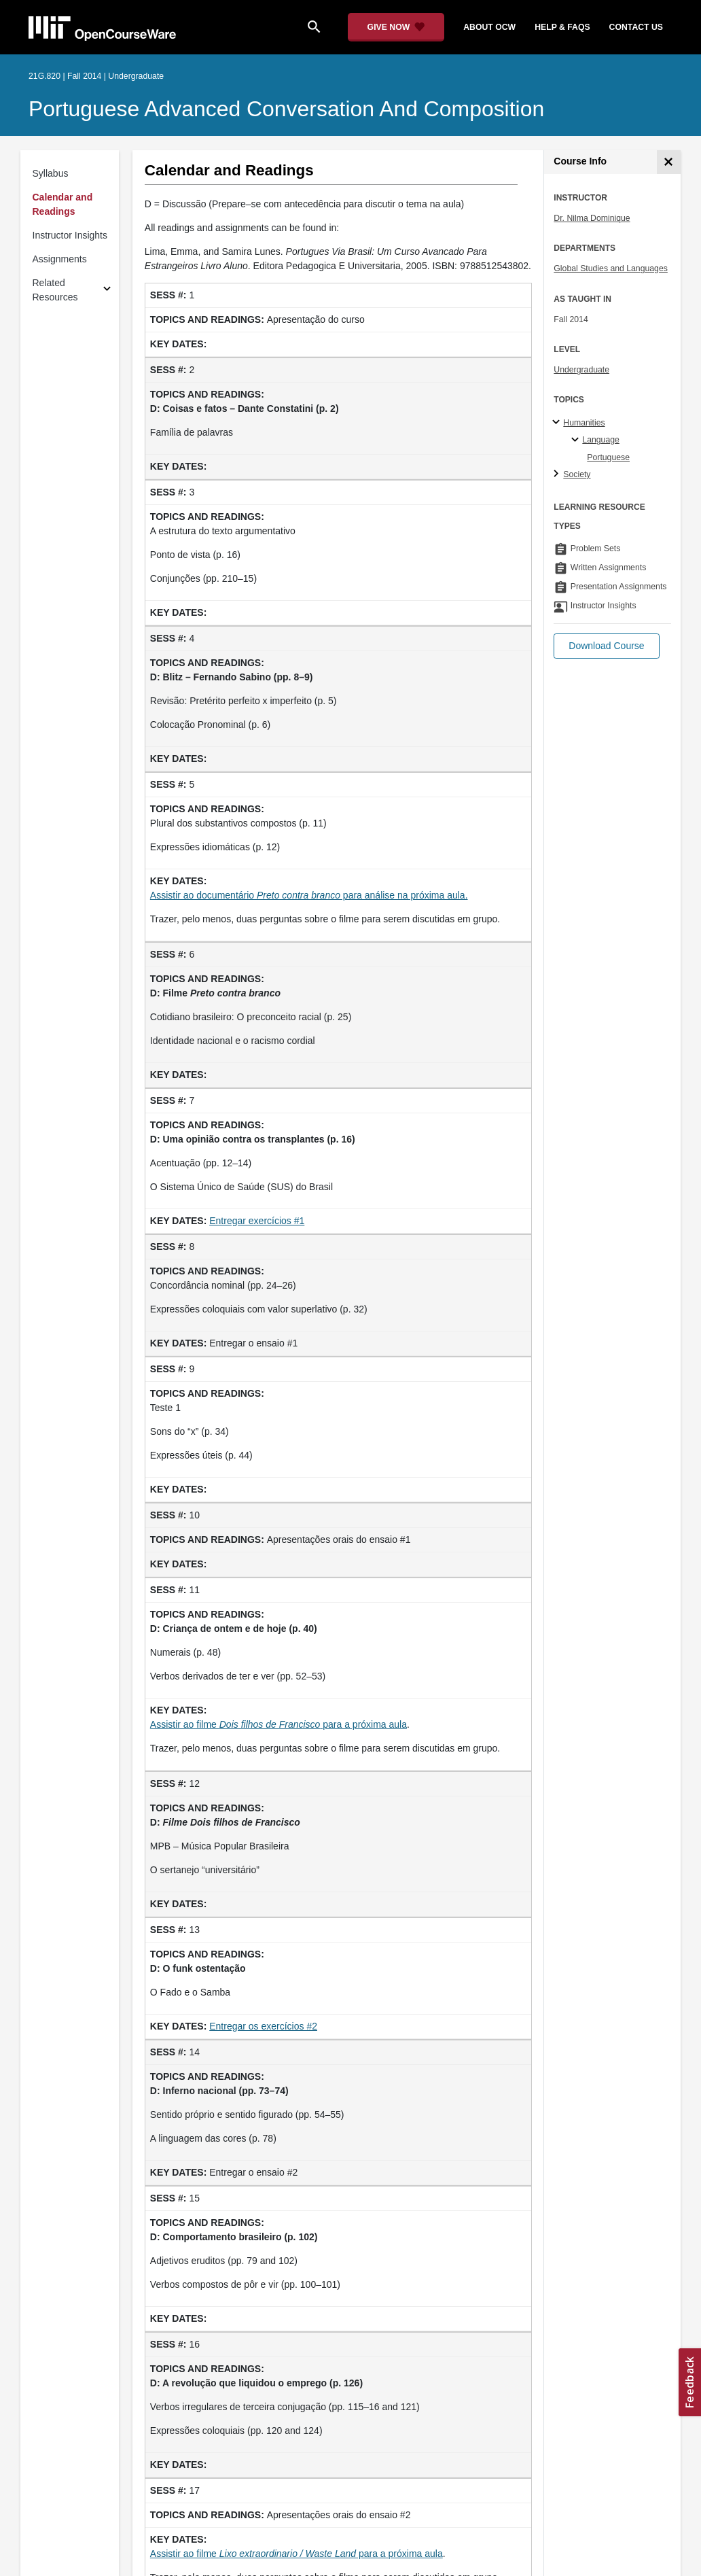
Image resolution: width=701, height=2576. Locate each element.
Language (600, 440)
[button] (606, 646)
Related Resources (55, 289)
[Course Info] (669, 162)
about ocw (489, 27)
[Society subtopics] (558, 474)
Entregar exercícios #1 (256, 1220)
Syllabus (51, 173)
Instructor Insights (70, 235)
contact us (636, 27)
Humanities (584, 423)
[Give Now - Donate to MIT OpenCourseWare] (396, 27)
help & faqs (562, 27)
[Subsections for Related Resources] (107, 290)
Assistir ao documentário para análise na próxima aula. (309, 895)
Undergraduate (581, 370)
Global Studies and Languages (611, 268)
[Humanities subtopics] (558, 423)
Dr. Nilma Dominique (592, 218)
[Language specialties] (577, 440)
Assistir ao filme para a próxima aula (278, 1724)
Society (576, 474)
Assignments (60, 259)
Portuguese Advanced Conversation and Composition (286, 109)
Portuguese (608, 457)
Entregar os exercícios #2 (263, 2026)
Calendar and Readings (63, 204)
